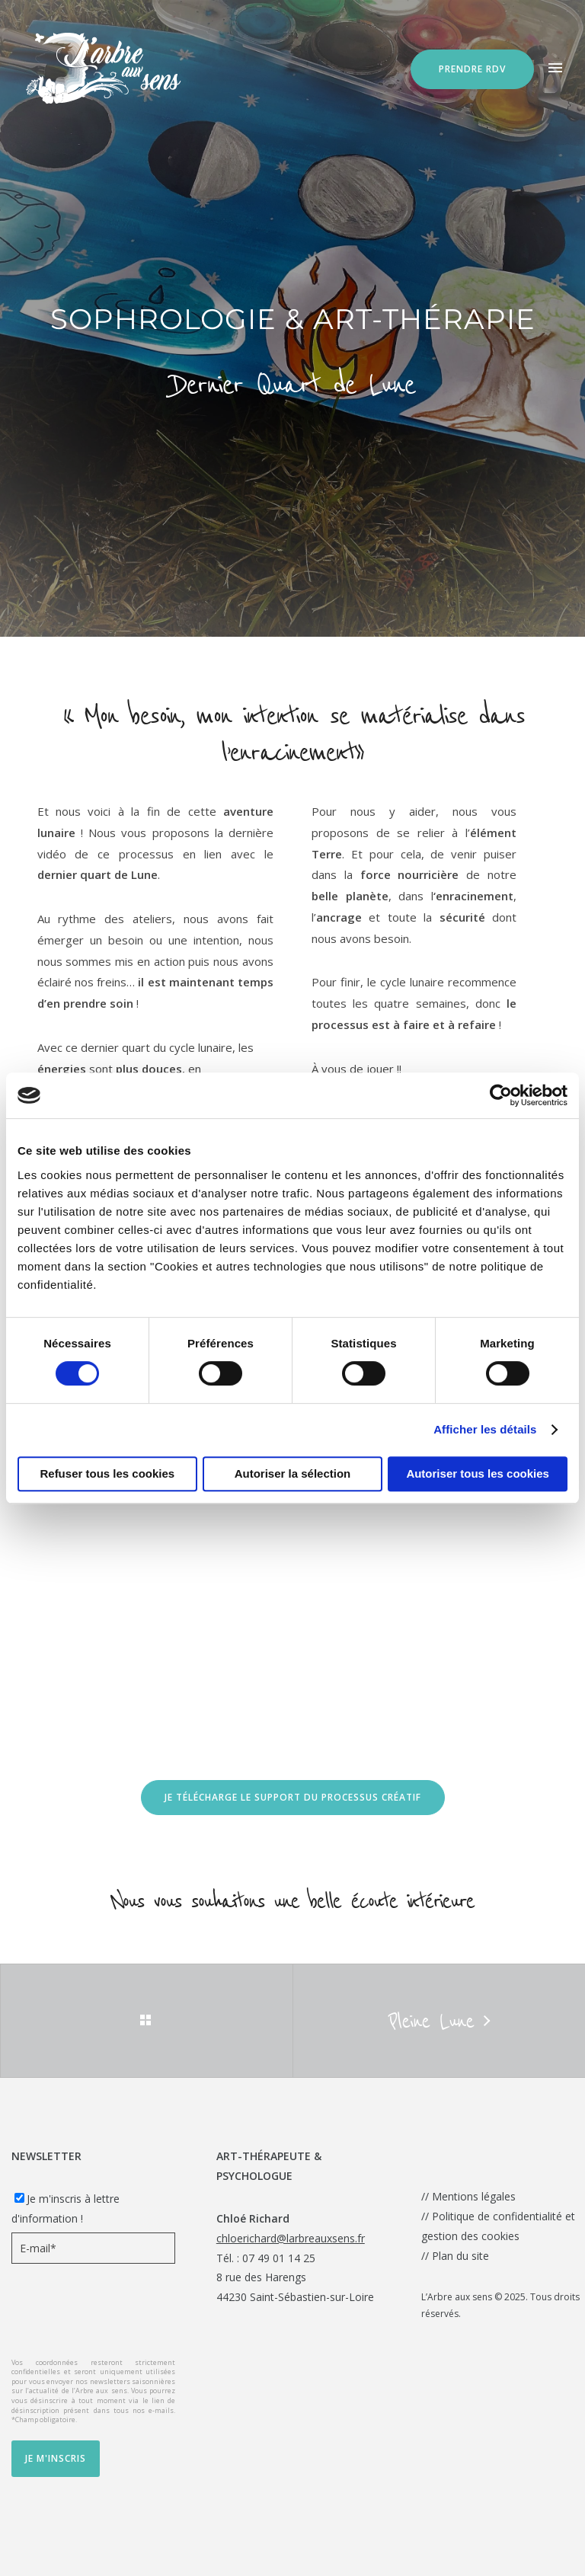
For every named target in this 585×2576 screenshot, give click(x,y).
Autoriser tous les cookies (477, 1473)
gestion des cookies (470, 2236)
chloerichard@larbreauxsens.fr (290, 2238)
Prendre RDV (472, 68)
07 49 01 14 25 (278, 2258)
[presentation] (127, 2313)
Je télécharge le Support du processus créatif (293, 1797)
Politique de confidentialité (497, 2216)
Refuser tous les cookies (107, 1473)
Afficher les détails (484, 1429)
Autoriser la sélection (293, 1473)
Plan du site (460, 2255)
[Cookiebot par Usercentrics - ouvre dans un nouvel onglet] (500, 1095)
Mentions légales (474, 2196)
